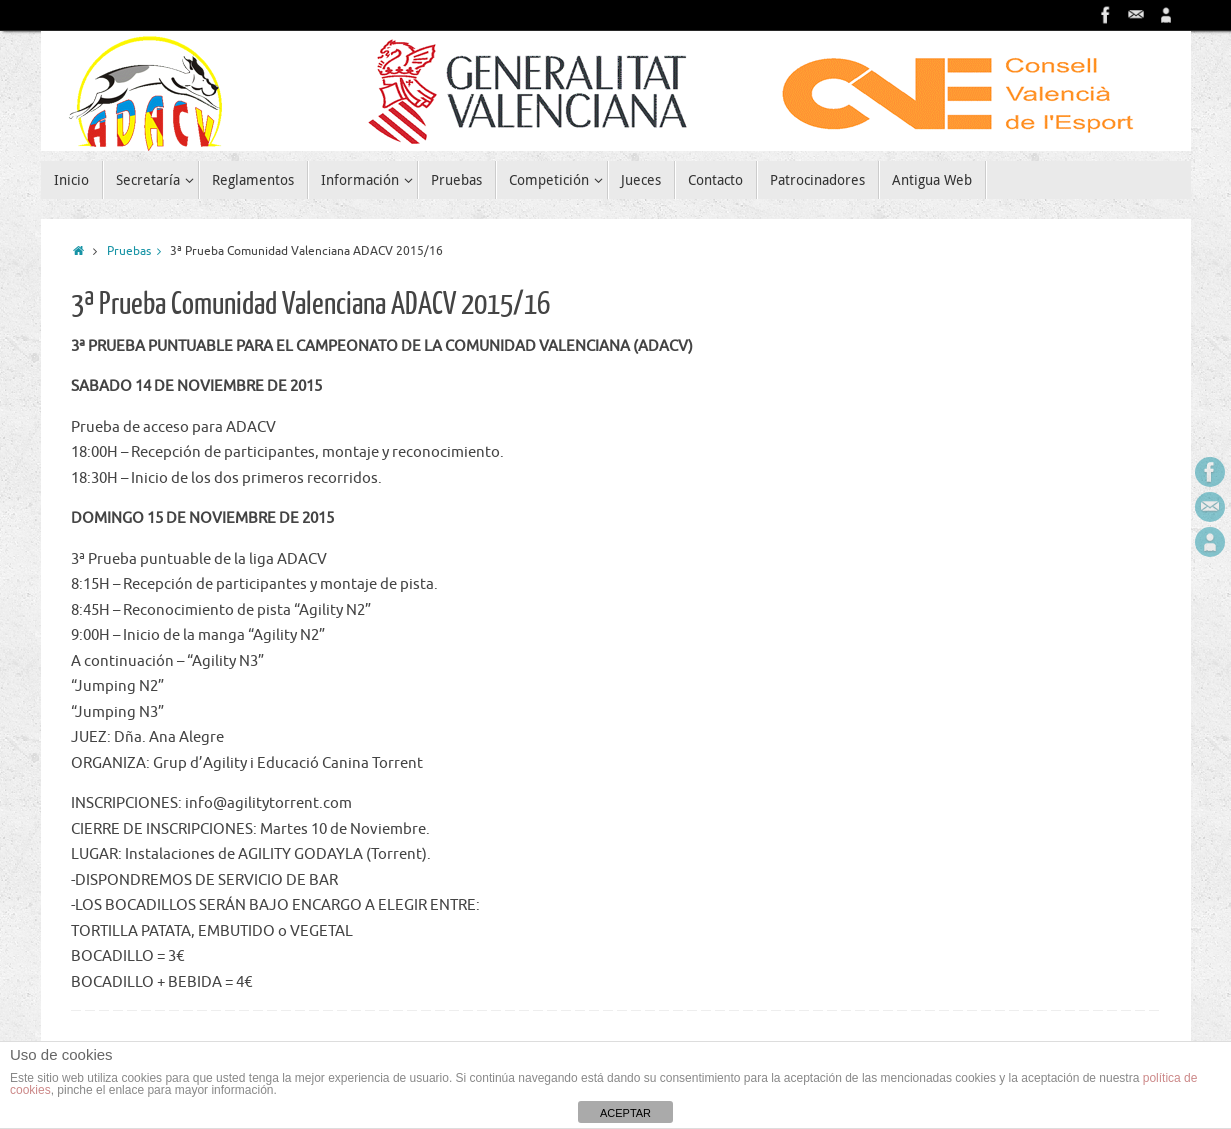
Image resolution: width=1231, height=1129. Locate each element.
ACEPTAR (625, 1113)
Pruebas (139, 251)
